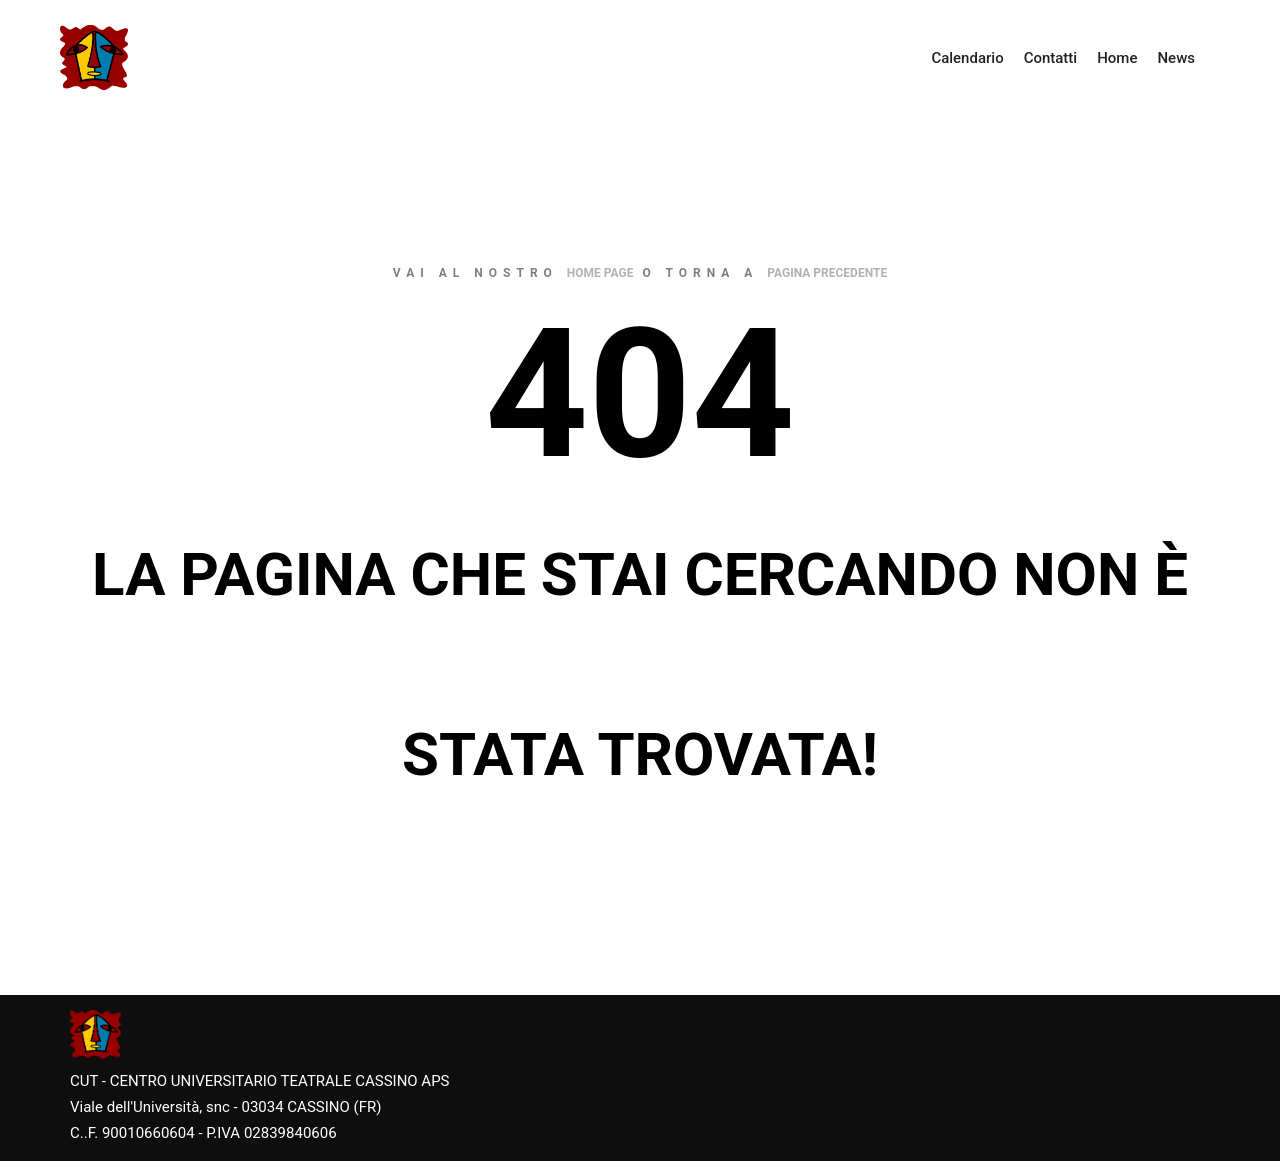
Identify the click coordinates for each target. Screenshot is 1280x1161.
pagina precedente (827, 273)
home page (600, 273)
